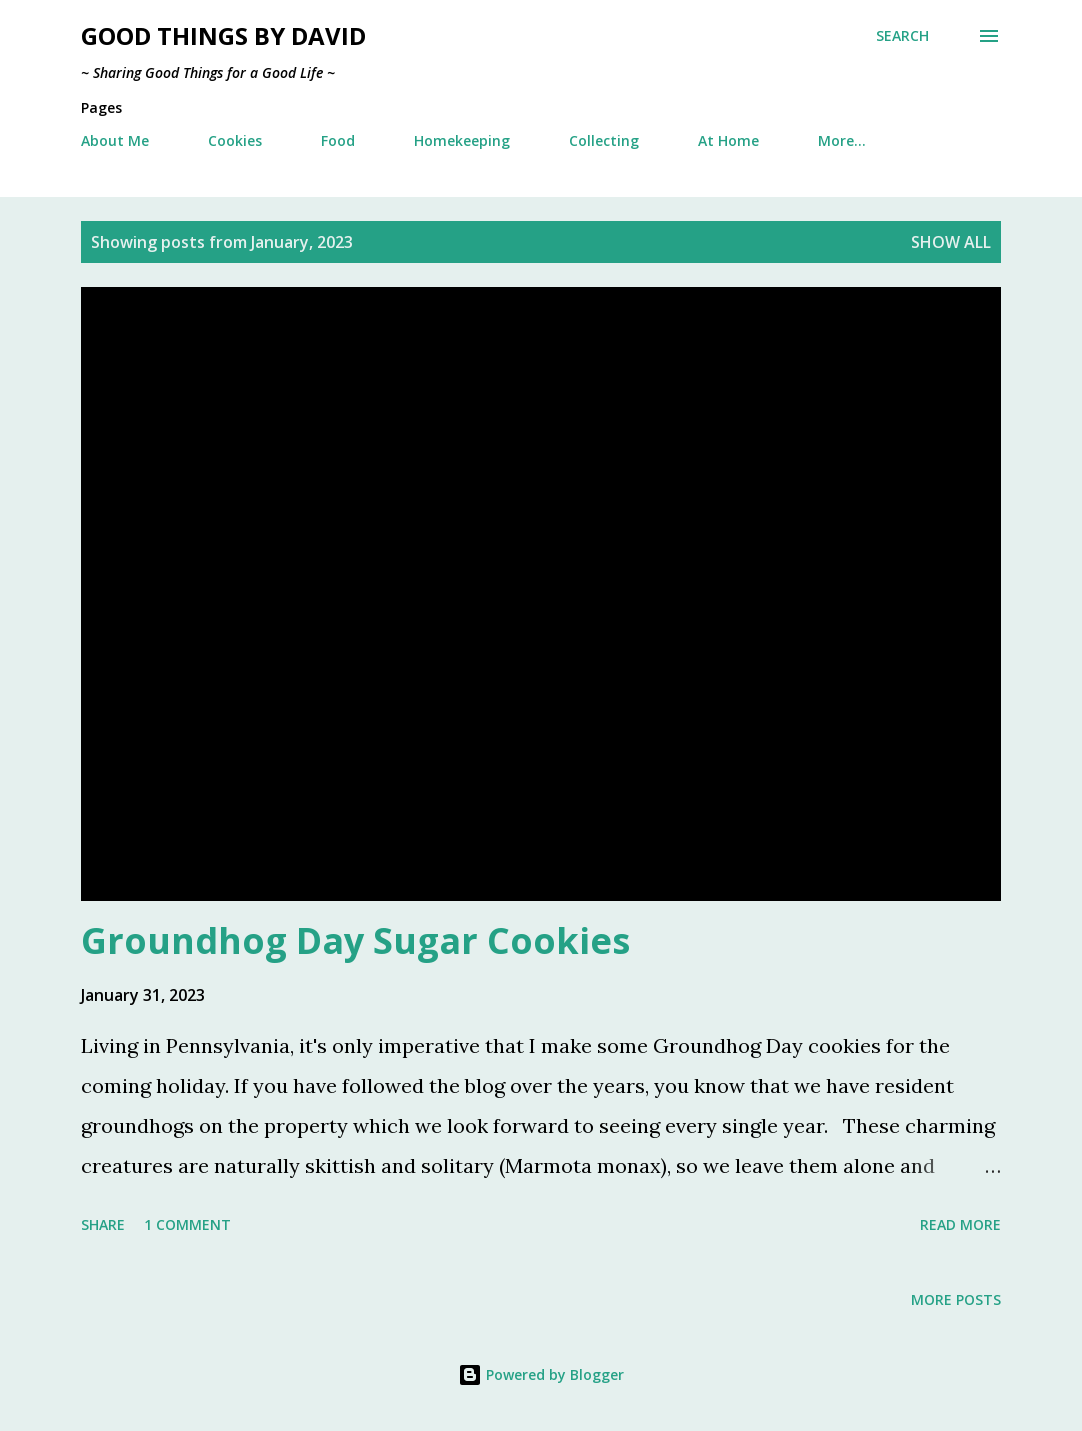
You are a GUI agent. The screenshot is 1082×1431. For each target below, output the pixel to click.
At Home (728, 140)
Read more (960, 1224)
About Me (115, 140)
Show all (951, 242)
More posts (956, 1299)
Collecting (604, 140)
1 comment (187, 1224)
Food (338, 140)
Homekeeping (462, 140)
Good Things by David (223, 35)
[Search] (902, 36)
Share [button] (103, 1224)
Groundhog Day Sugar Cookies (355, 940)
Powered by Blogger (541, 1374)
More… (842, 140)
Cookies (235, 140)
